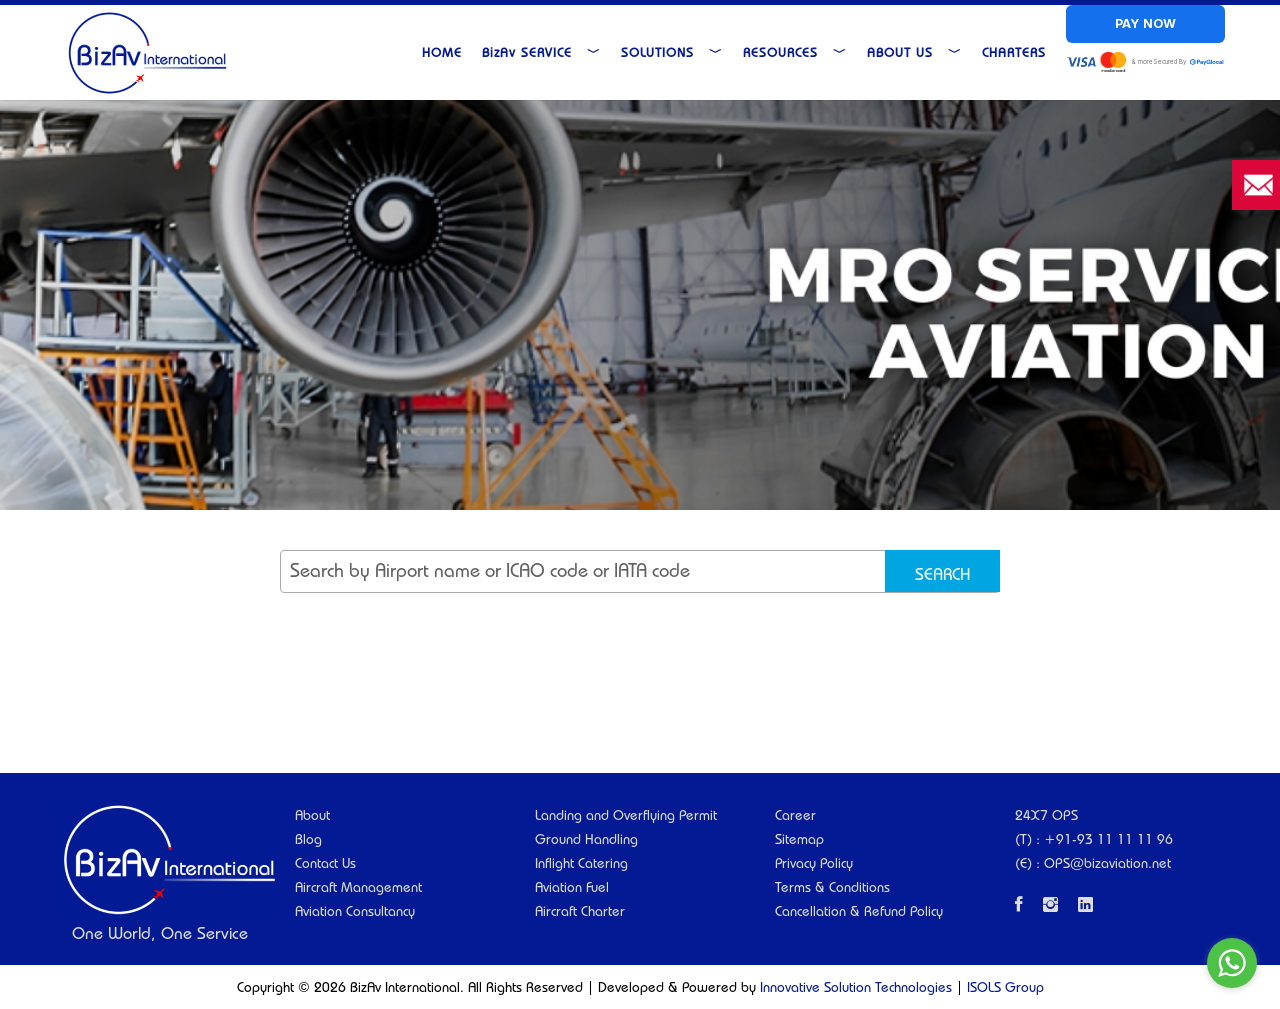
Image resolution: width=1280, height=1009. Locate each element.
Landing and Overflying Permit (626, 815)
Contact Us (325, 863)
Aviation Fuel (572, 887)
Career (795, 815)
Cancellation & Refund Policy (859, 911)
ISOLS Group (1005, 987)
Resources (795, 52)
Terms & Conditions (832, 887)
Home (442, 52)
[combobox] (640, 571)
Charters (1014, 52)
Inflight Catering (581, 863)
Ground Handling (586, 839)
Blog (308, 839)
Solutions (672, 52)
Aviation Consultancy (355, 911)
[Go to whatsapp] (1232, 963)
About (312, 815)
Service (541, 52)
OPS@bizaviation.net (1107, 863)
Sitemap (799, 839)
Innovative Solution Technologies (856, 987)
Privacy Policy (814, 863)
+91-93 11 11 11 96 (1108, 839)
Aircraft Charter (580, 911)
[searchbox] (650, 580)
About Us (914, 52)
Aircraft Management (358, 887)
